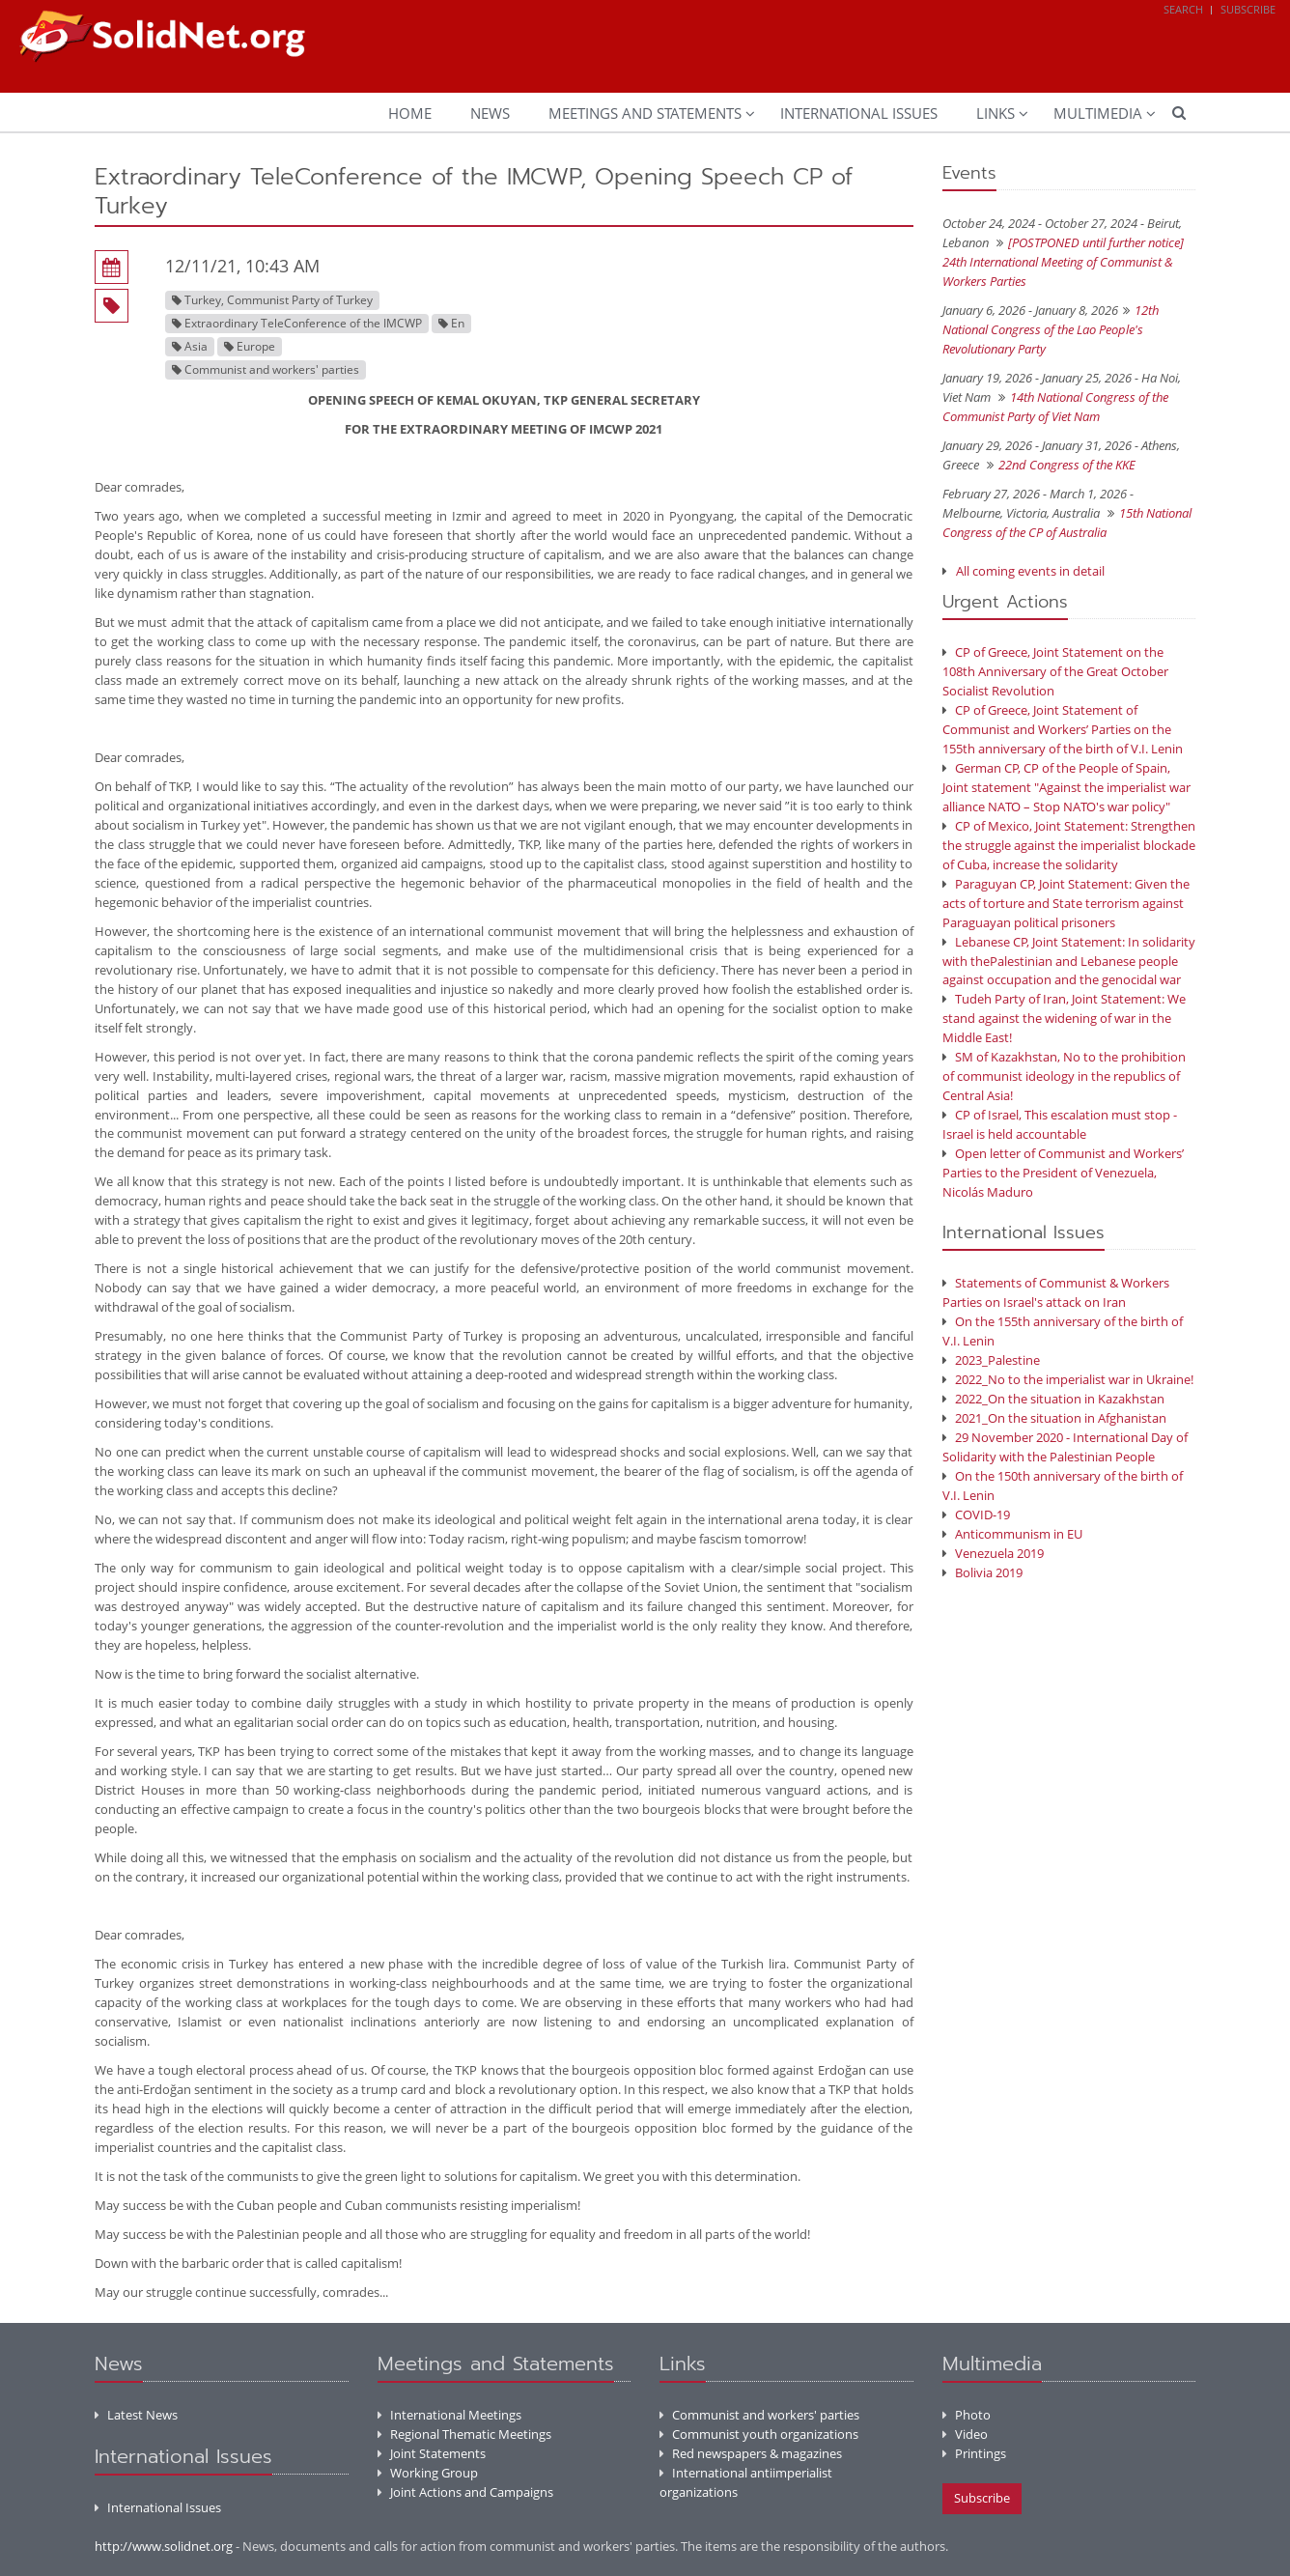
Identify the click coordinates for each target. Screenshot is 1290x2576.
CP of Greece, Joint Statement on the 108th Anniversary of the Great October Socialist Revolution (1055, 671)
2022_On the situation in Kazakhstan (1053, 1398)
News (490, 113)
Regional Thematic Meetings (464, 2434)
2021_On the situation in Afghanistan (1054, 1418)
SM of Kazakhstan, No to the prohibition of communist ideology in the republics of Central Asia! (1064, 1076)
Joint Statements (432, 2453)
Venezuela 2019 (993, 1553)
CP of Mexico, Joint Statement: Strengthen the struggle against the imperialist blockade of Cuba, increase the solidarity (1068, 845)
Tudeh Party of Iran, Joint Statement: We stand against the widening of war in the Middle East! (1064, 1018)
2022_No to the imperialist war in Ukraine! (1067, 1379)
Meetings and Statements (645, 113)
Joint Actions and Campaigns (465, 2492)
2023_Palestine (991, 1360)
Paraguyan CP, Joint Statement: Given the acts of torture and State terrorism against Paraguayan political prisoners (1066, 903)
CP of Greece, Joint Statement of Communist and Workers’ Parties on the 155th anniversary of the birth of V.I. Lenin (1062, 729)
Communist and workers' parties (759, 2414)
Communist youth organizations (758, 2434)
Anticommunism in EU (1012, 1534)
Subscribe (1248, 9)
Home (410, 113)
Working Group (428, 2472)
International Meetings (449, 2414)
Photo (966, 2414)
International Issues (859, 113)
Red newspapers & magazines (750, 2453)
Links (995, 113)
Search (1183, 9)
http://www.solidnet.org (164, 2546)
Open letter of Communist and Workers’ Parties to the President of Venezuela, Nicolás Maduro (1063, 1173)
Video (965, 2434)
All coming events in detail (1030, 571)
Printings (974, 2453)
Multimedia (1097, 113)
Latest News (136, 2414)
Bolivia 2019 (982, 1572)
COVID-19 (976, 1514)
